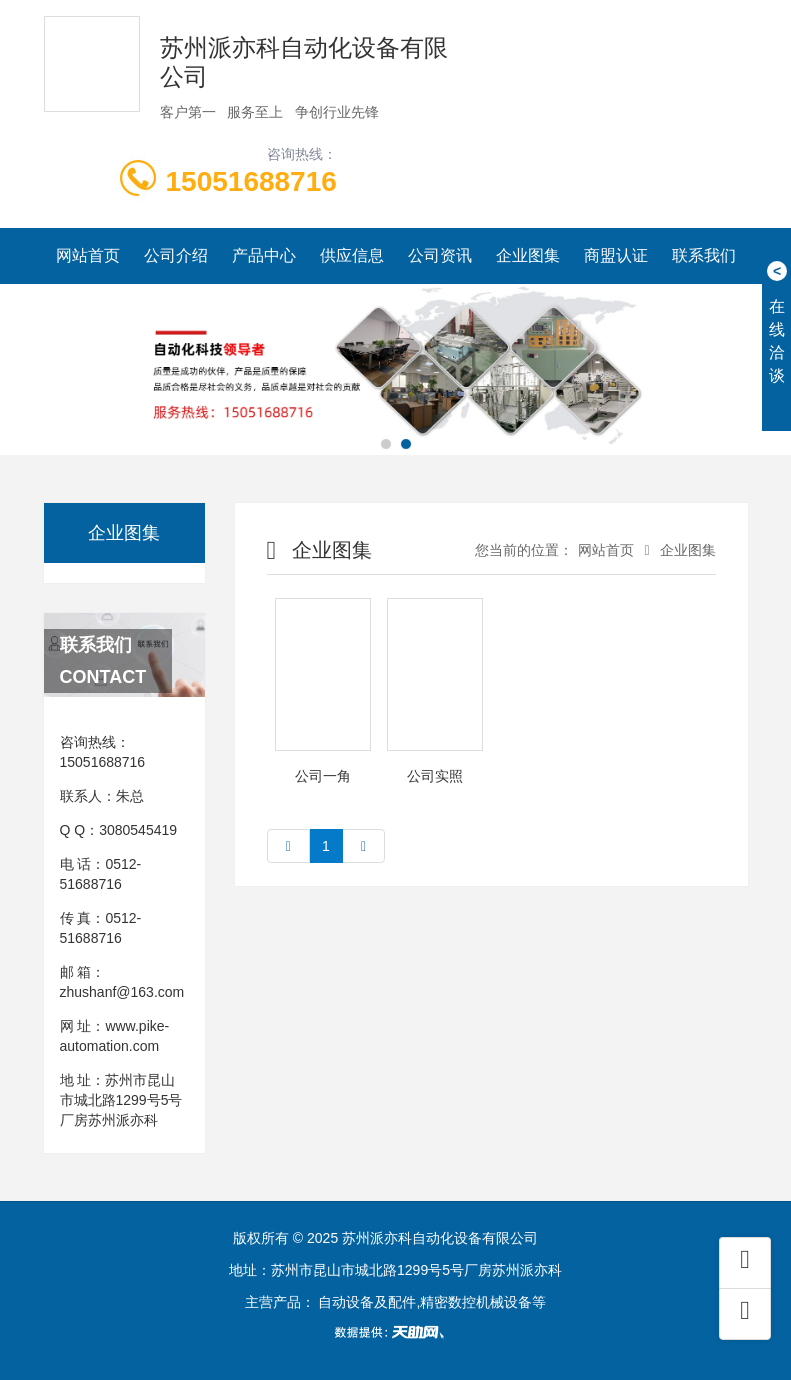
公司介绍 (176, 255)
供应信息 (352, 255)
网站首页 (88, 255)
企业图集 (528, 255)
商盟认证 (616, 255)
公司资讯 (440, 255)
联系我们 (704, 255)
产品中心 (264, 255)
